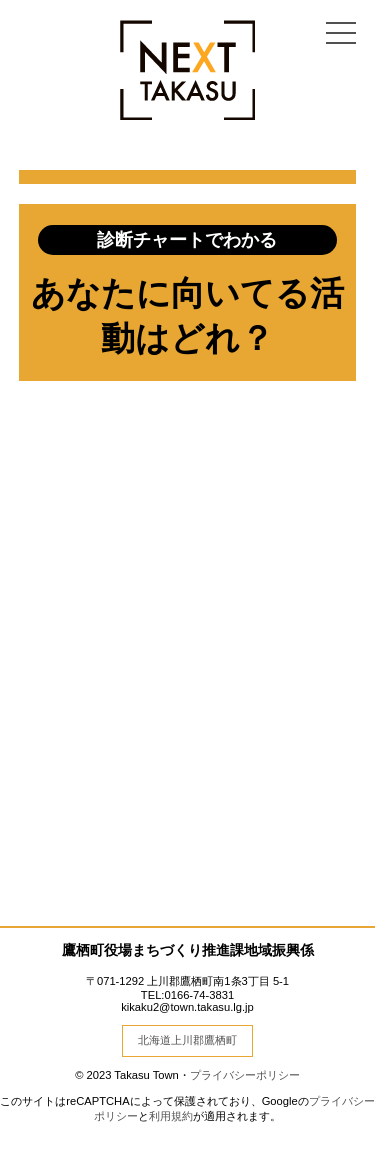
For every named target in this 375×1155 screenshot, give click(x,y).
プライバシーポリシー (245, 1075)
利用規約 (171, 1116)
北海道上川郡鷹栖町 (187, 1040)
